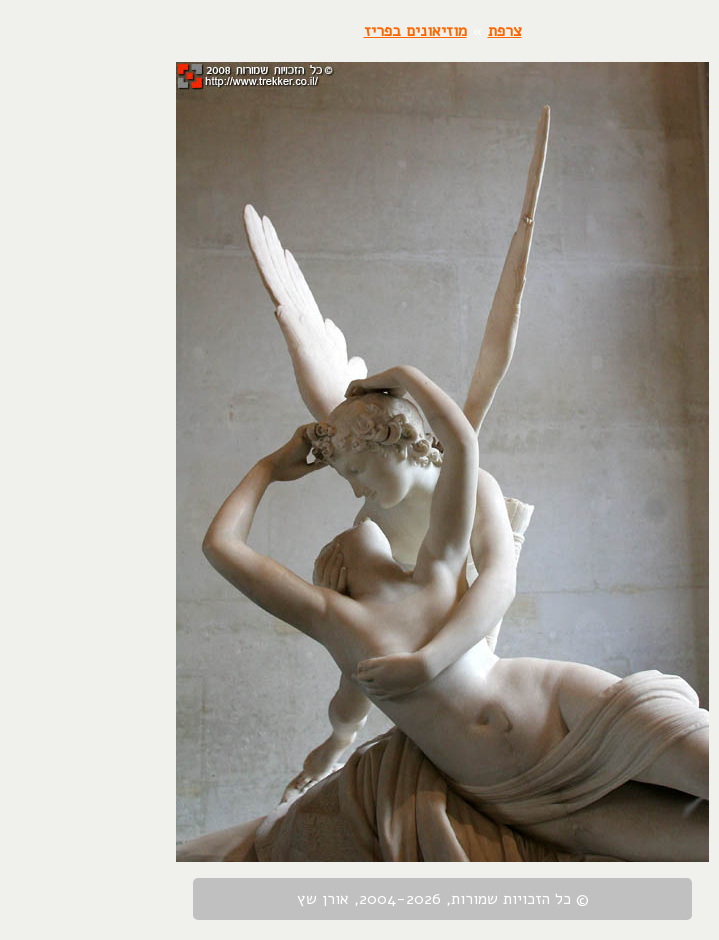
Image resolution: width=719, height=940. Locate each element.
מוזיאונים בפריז (332, 31)
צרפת (422, 31)
